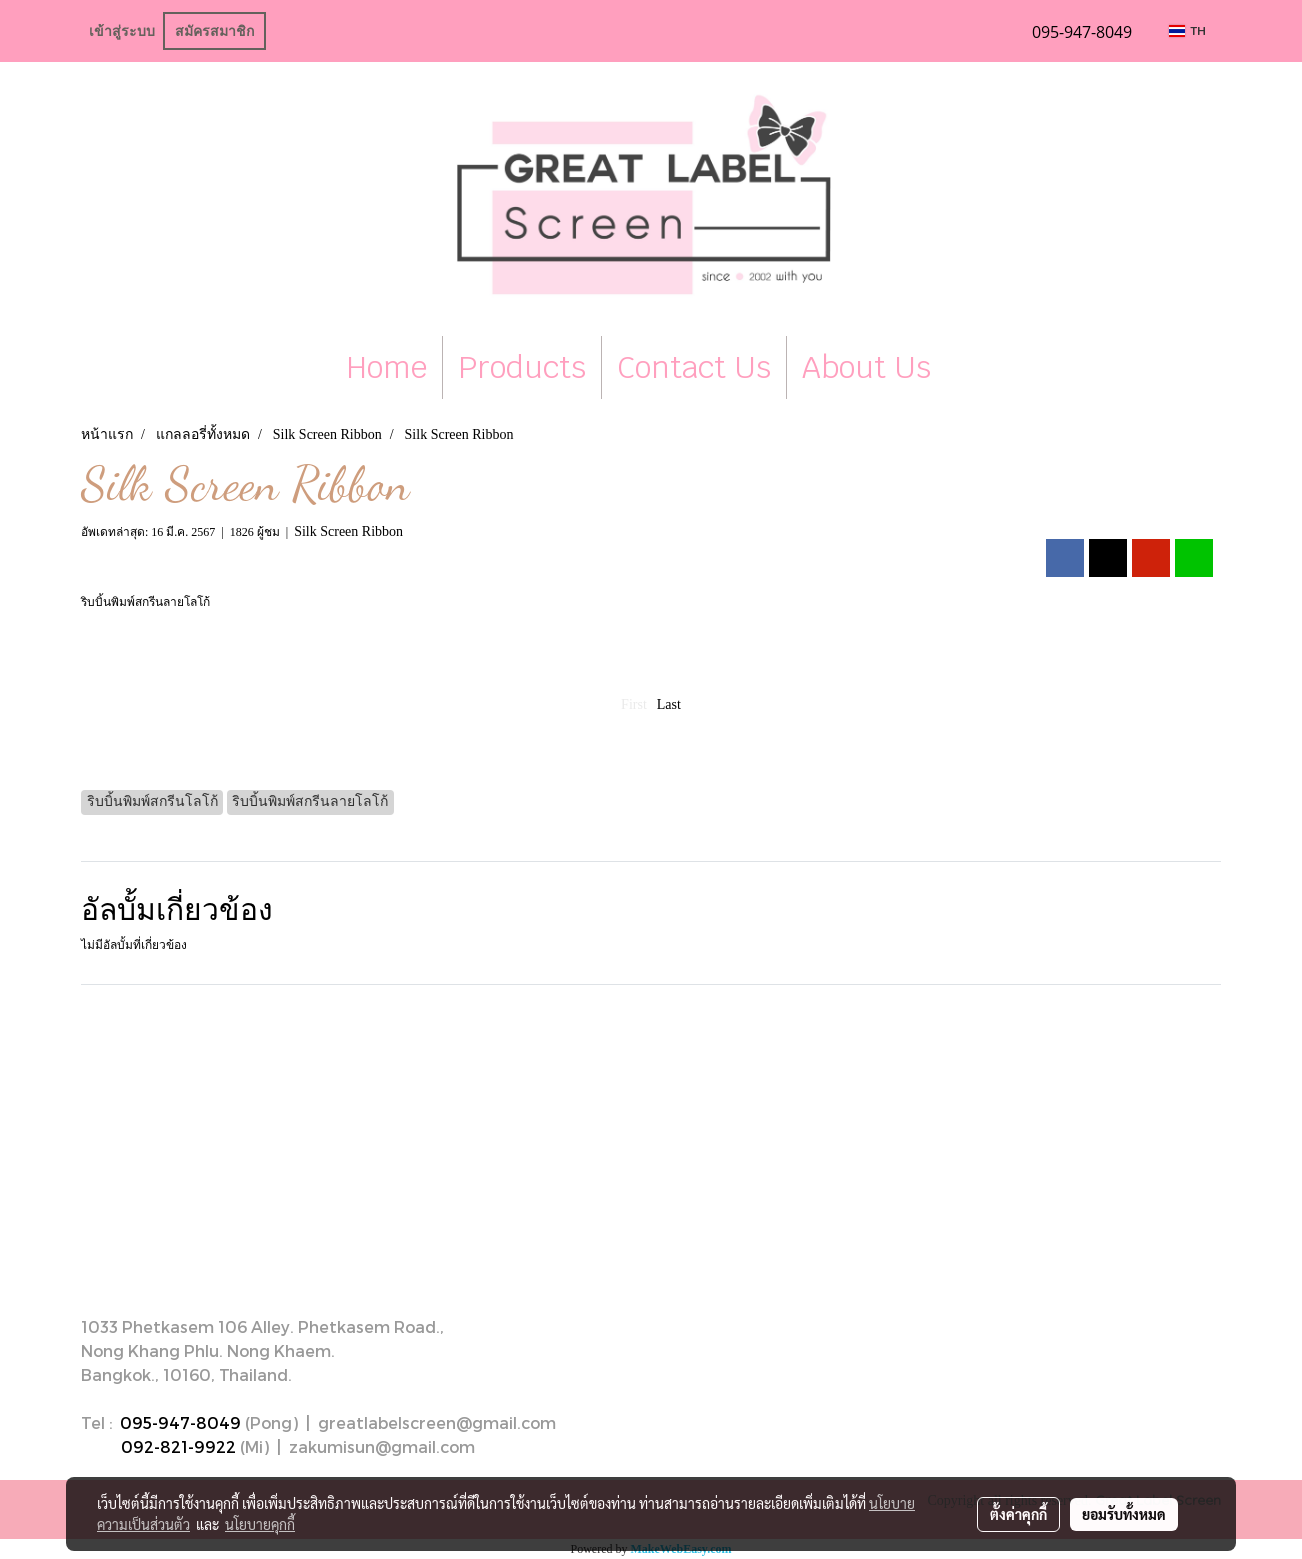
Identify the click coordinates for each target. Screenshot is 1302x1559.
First (634, 704)
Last (669, 704)
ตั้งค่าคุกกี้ (1018, 1514)
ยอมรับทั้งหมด (1124, 1514)
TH (1187, 30)
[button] (964, 368)
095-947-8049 (180, 1422)
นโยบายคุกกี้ (260, 1524)
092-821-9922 (178, 1446)
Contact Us (694, 367)
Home (386, 367)
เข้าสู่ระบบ (122, 31)
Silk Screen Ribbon (348, 531)
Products (522, 367)
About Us (866, 367)
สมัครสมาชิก (214, 31)
